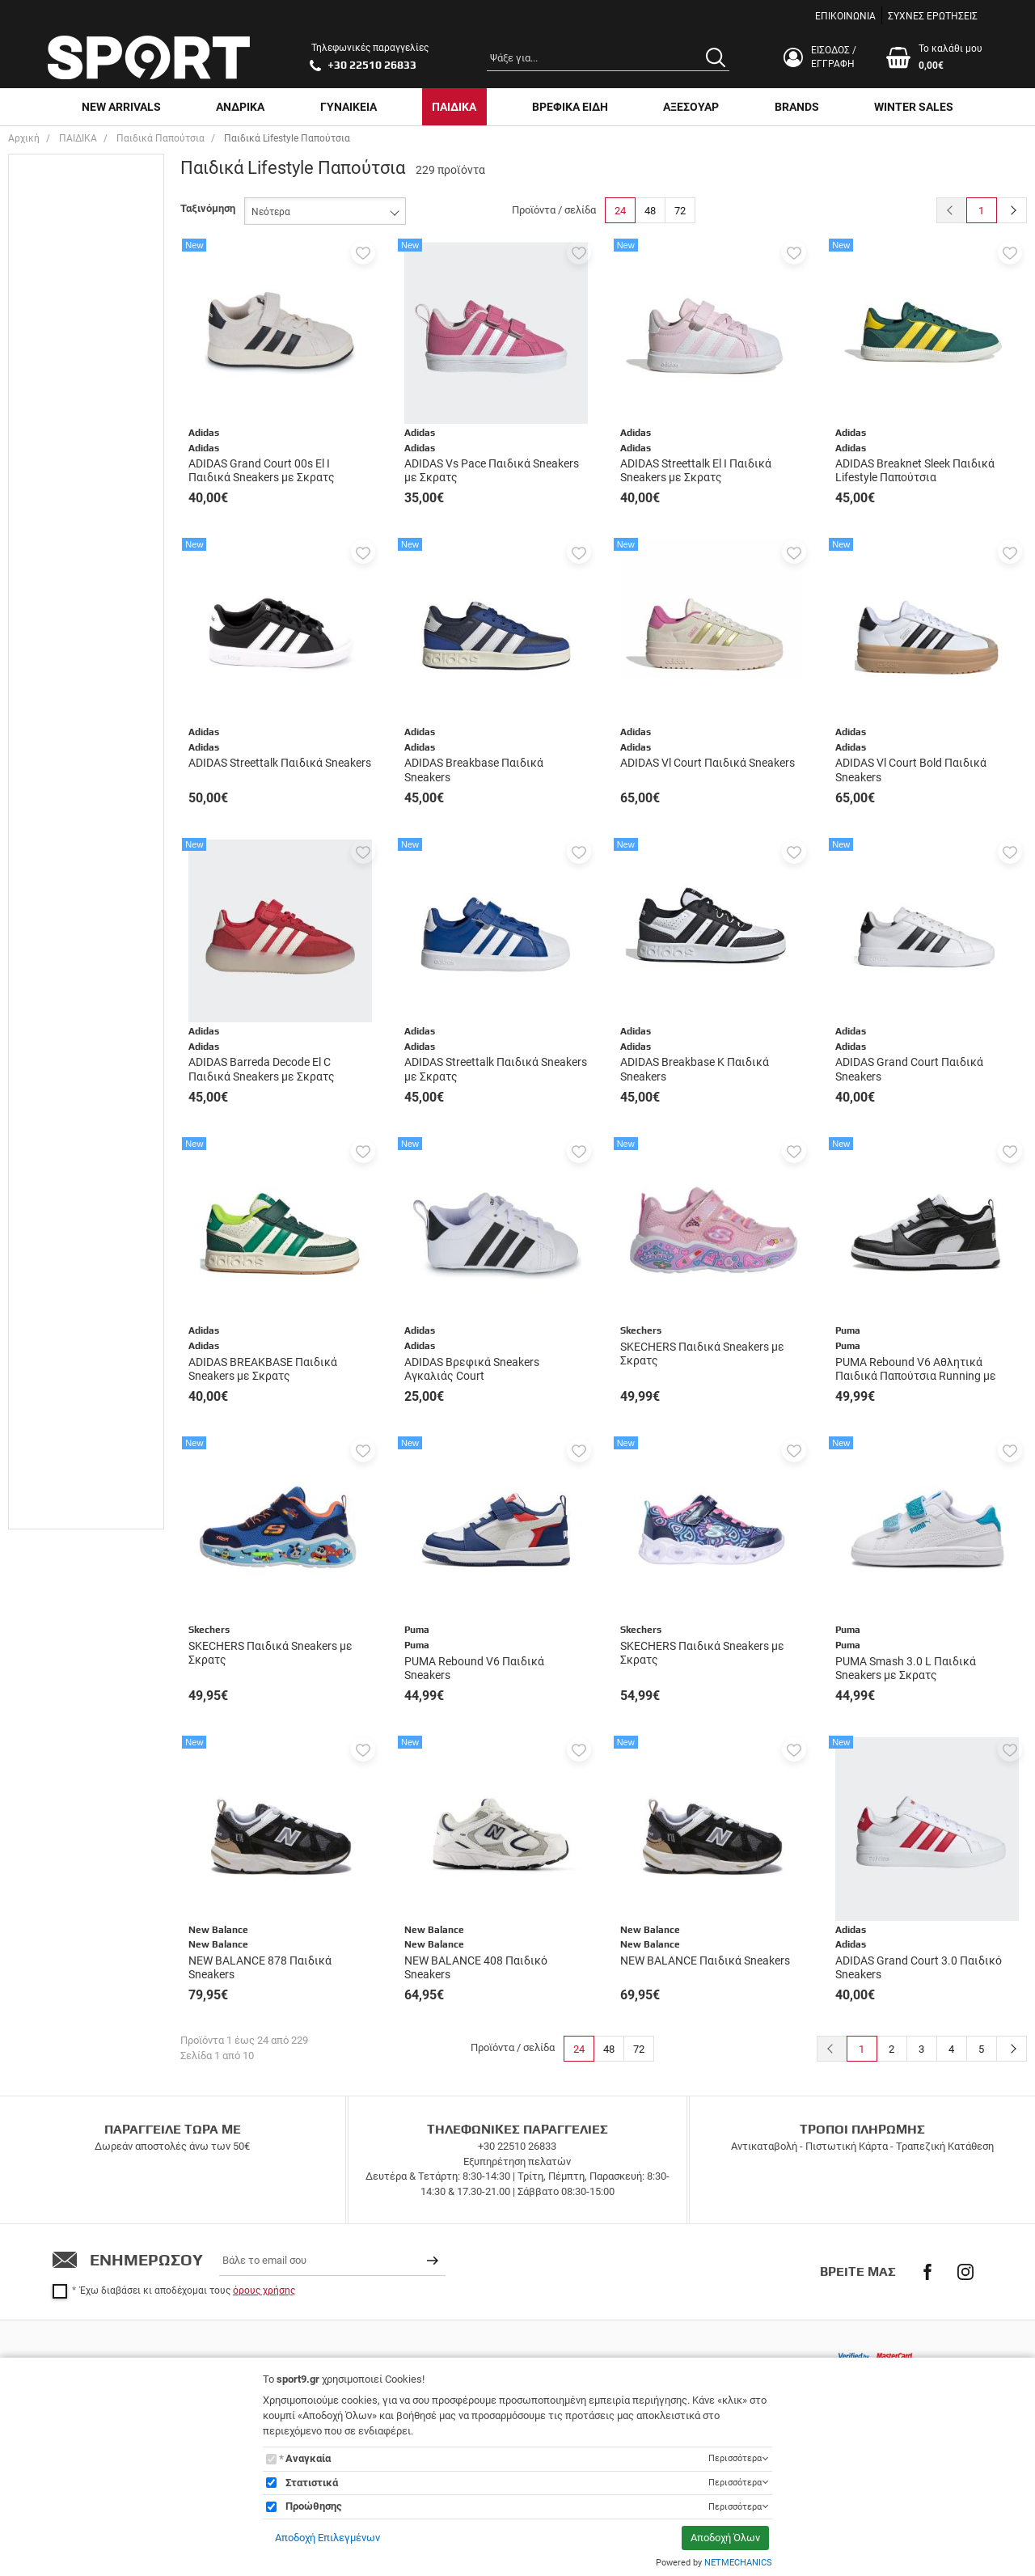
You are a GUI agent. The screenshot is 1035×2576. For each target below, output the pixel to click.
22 (50, 538)
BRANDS (797, 106)
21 (50, 492)
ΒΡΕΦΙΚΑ (65, 248)
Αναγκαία (308, 2458)
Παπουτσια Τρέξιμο (89, 808)
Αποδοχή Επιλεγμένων (327, 2538)
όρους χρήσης (264, 2290)
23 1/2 (59, 630)
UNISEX (62, 202)
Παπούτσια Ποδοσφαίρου (76, 777)
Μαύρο (60, 1383)
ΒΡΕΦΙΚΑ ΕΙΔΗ (570, 106)
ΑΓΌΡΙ (59, 225)
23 (50, 607)
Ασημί (57, 1198)
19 (50, 445)
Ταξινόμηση (207, 208)
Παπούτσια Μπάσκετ (93, 746)
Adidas (60, 889)
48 (650, 211)
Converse (65, 1005)
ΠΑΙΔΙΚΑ (454, 106)
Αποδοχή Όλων (725, 2538)
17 (50, 399)
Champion (67, 959)
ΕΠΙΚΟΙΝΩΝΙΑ (845, 16)
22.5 (54, 584)
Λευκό (59, 1314)
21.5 (54, 515)
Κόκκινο (63, 1290)
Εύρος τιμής (54, 1432)
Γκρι (54, 1221)
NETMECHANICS (738, 2562)
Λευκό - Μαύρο (79, 1336)
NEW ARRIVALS (121, 106)
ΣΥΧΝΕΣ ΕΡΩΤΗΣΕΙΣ (933, 16)
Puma (57, 1121)
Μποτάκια (67, 723)
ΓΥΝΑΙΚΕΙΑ (348, 106)
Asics (57, 935)
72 (680, 211)
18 (50, 423)
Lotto (56, 1028)
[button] (363, 252)
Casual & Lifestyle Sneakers (85, 692)
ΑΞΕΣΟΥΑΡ (691, 106)
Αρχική (24, 138)
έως (82, 1537)
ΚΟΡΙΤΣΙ (63, 294)
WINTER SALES (913, 106)
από (31, 1537)
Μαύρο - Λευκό (79, 1406)
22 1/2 (59, 561)
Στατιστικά (311, 2483)
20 (50, 469)
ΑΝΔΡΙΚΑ (240, 106)
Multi (55, 1175)
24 (620, 211)
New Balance (74, 1051)
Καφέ (57, 1244)
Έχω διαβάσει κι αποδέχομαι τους (187, 2290)
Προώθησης (313, 2506)
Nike (54, 1097)
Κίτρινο (61, 1267)
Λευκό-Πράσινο (80, 1360)
